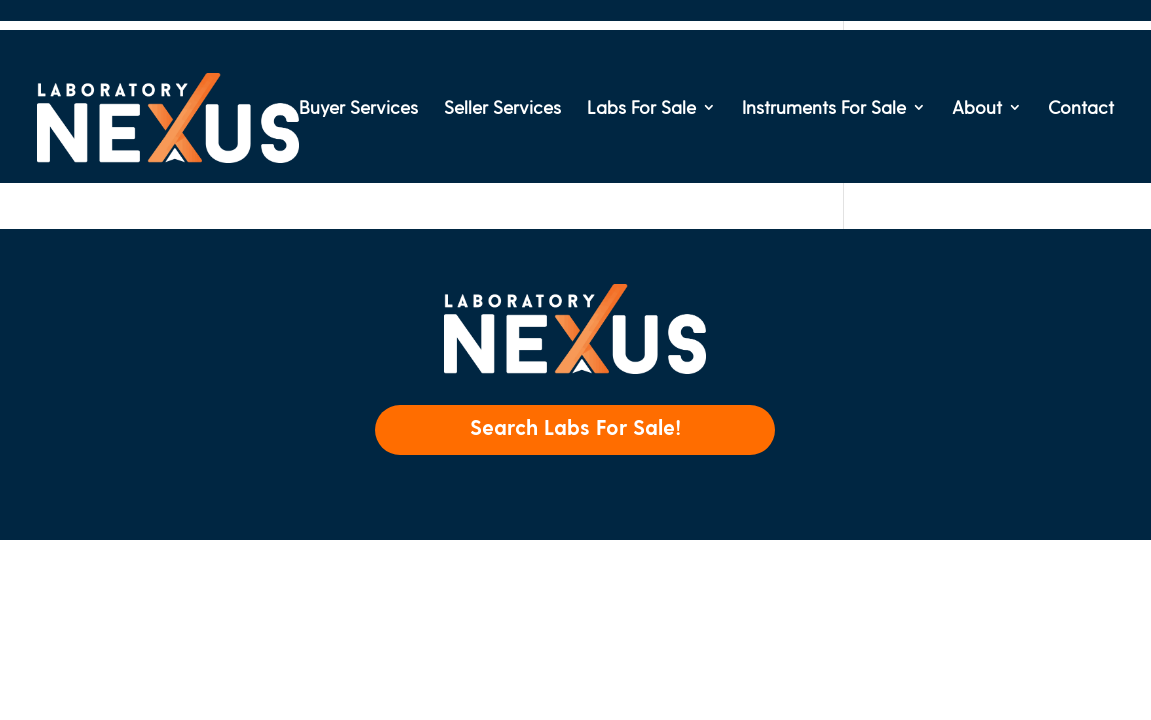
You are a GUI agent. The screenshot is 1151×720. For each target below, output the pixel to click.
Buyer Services (358, 108)
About (977, 108)
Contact (1081, 108)
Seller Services (502, 108)
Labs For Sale (641, 108)
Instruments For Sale (824, 108)
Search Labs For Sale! (575, 426)
